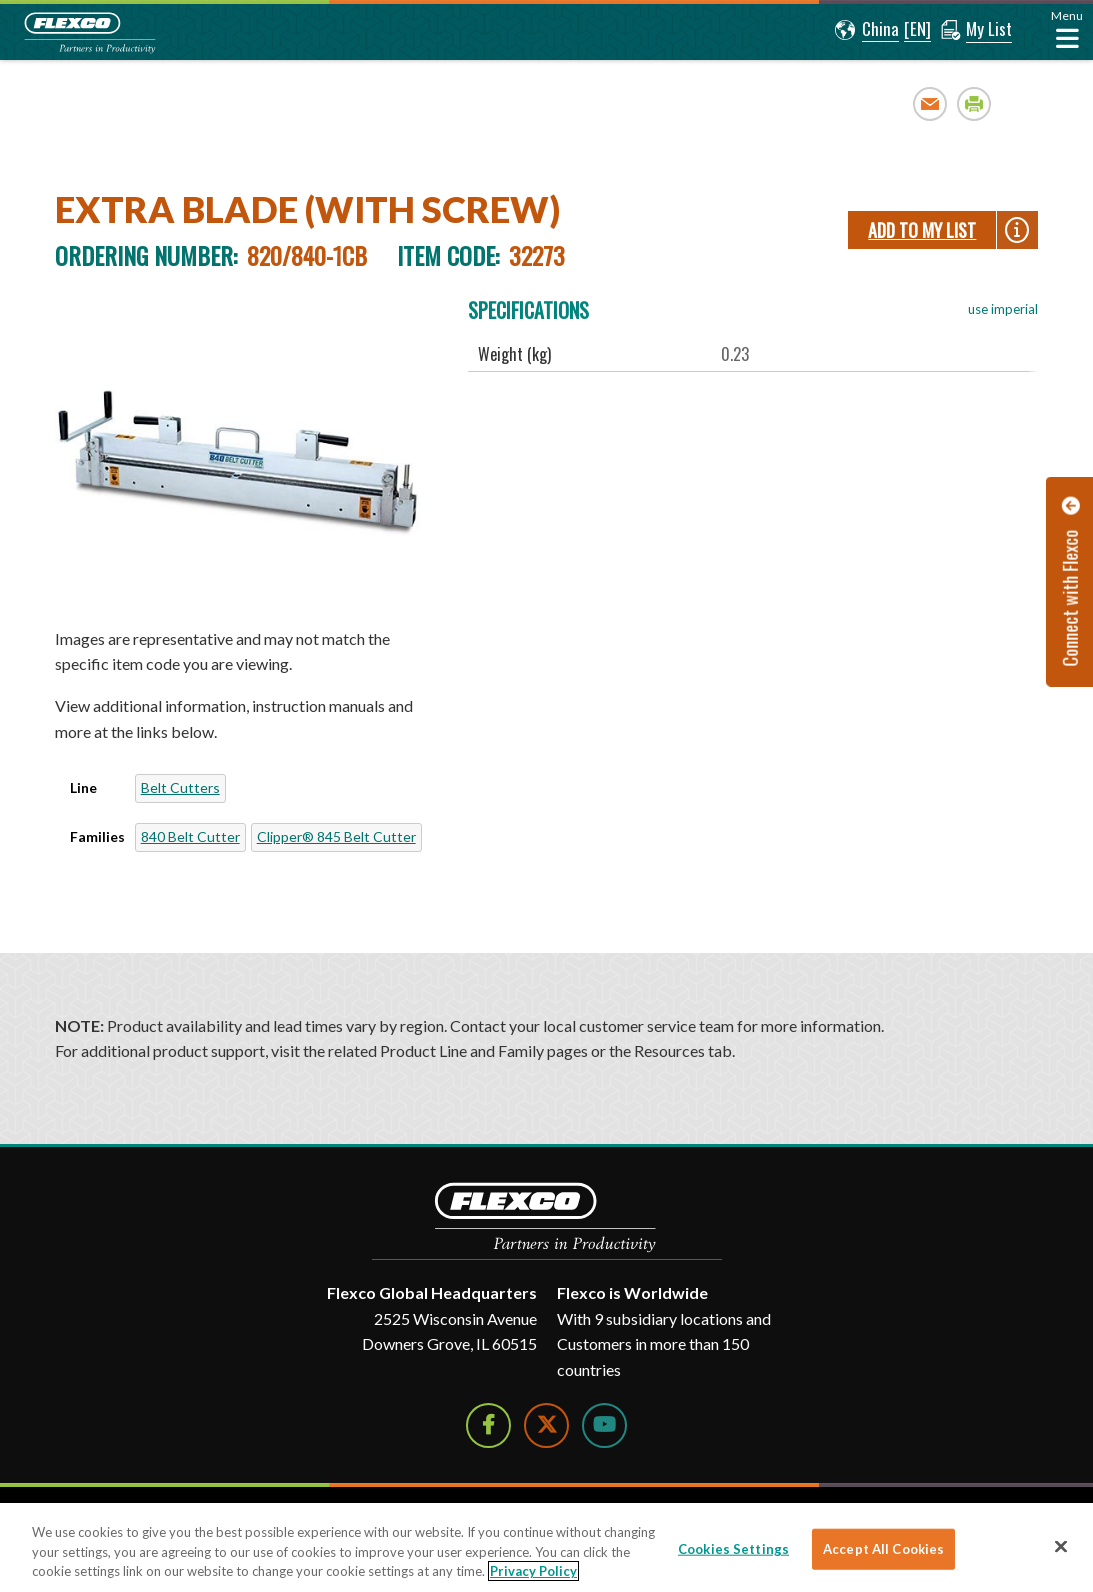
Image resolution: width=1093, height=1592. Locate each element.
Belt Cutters (180, 787)
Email (930, 103)
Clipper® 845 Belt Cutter (336, 836)
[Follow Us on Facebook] (488, 1425)
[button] (867, 30)
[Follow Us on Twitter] (546, 1425)
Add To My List (922, 230)
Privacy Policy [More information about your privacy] (533, 1571)
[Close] (1061, 1546)
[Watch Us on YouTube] (604, 1425)
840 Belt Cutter (190, 836)
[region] (546, 1547)
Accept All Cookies (883, 1548)
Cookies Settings (733, 1548)
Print (974, 103)
